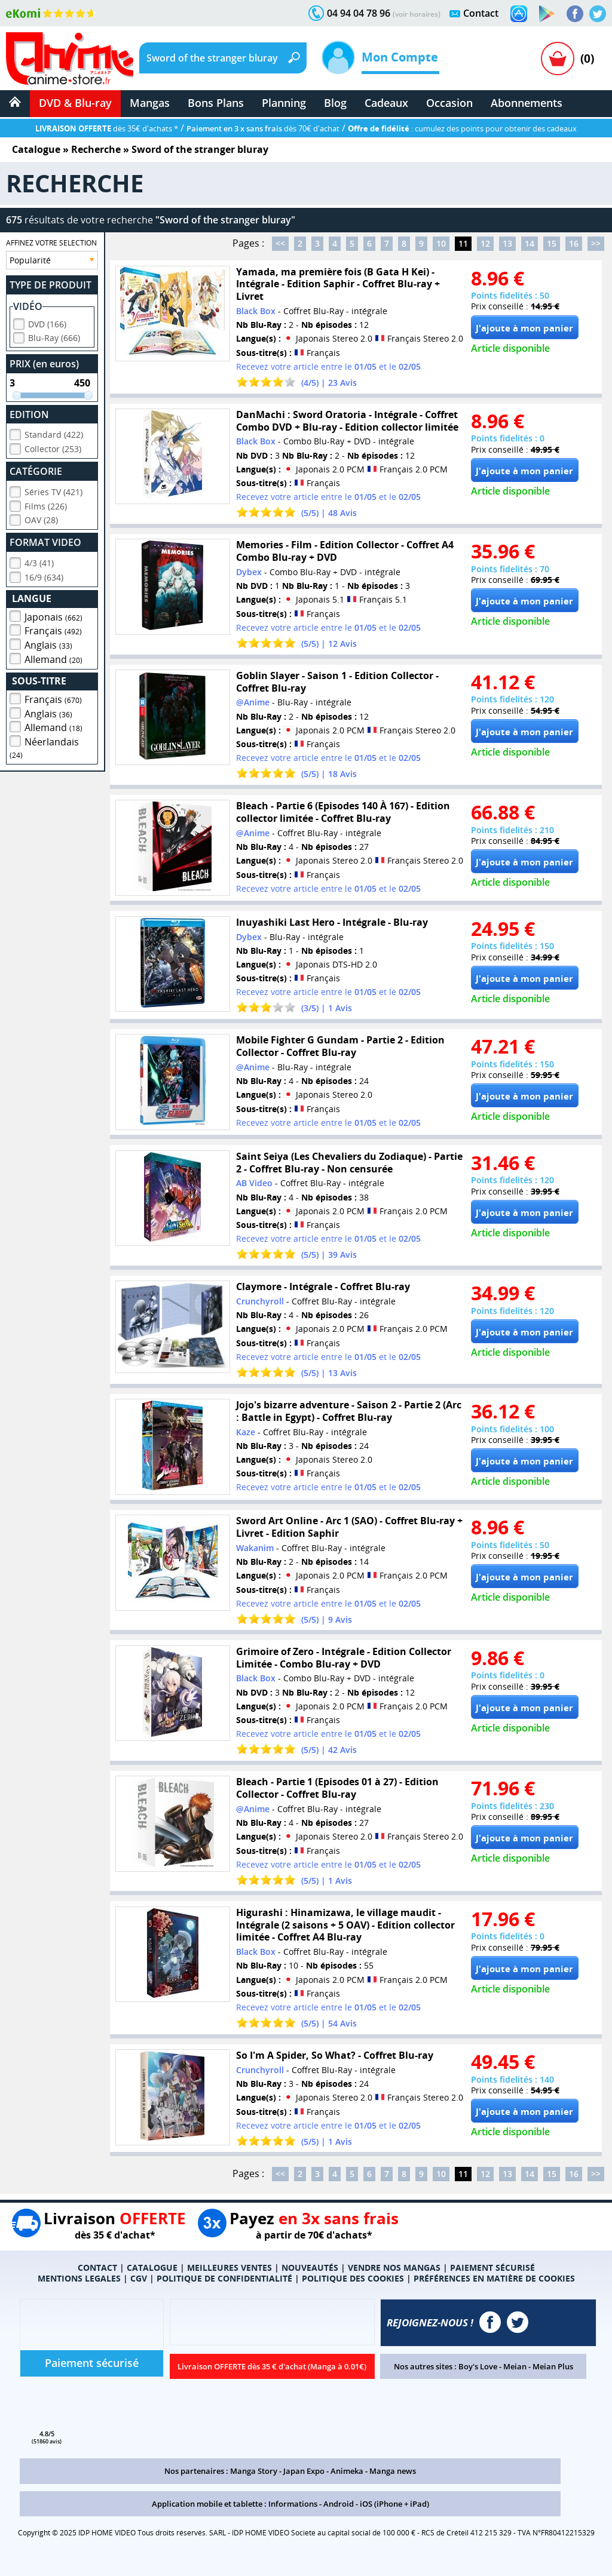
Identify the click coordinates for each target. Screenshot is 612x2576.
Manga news (392, 2471)
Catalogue (36, 149)
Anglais (48, 643)
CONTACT (97, 2267)
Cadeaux (386, 103)
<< (280, 243)
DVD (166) (47, 322)
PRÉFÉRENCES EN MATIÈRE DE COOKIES (494, 2278)
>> (596, 243)
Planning (284, 103)
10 (441, 243)
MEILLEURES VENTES (229, 2267)
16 (574, 243)
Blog (335, 103)
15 (551, 243)
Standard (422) (54, 432)
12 (485, 243)
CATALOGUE (152, 2267)
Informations (292, 2503)
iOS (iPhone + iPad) (394, 2503)
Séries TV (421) (53, 490)
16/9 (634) (44, 575)
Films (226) (46, 504)
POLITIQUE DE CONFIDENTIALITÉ (224, 2278)
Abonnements (526, 103)
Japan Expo (304, 2471)
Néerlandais (44, 746)
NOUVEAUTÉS (309, 2267)
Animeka (347, 2471)
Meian (515, 2366)
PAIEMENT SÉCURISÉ (492, 2267)
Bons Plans (216, 103)
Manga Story (253, 2471)
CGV (138, 2278)
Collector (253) (53, 447)
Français (53, 628)
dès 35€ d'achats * (106, 128)
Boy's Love (477, 2366)
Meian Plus (553, 2366)
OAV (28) (41, 518)
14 (529, 243)
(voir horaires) (416, 14)
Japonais (53, 615)
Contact (480, 13)
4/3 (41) (39, 561)
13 (507, 243)
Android (338, 2503)
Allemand (53, 657)
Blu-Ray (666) (54, 336)
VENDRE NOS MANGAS (394, 2267)
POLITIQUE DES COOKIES (353, 2278)
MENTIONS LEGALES (79, 2278)
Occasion (449, 103)
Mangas (150, 103)
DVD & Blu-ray (75, 103)
